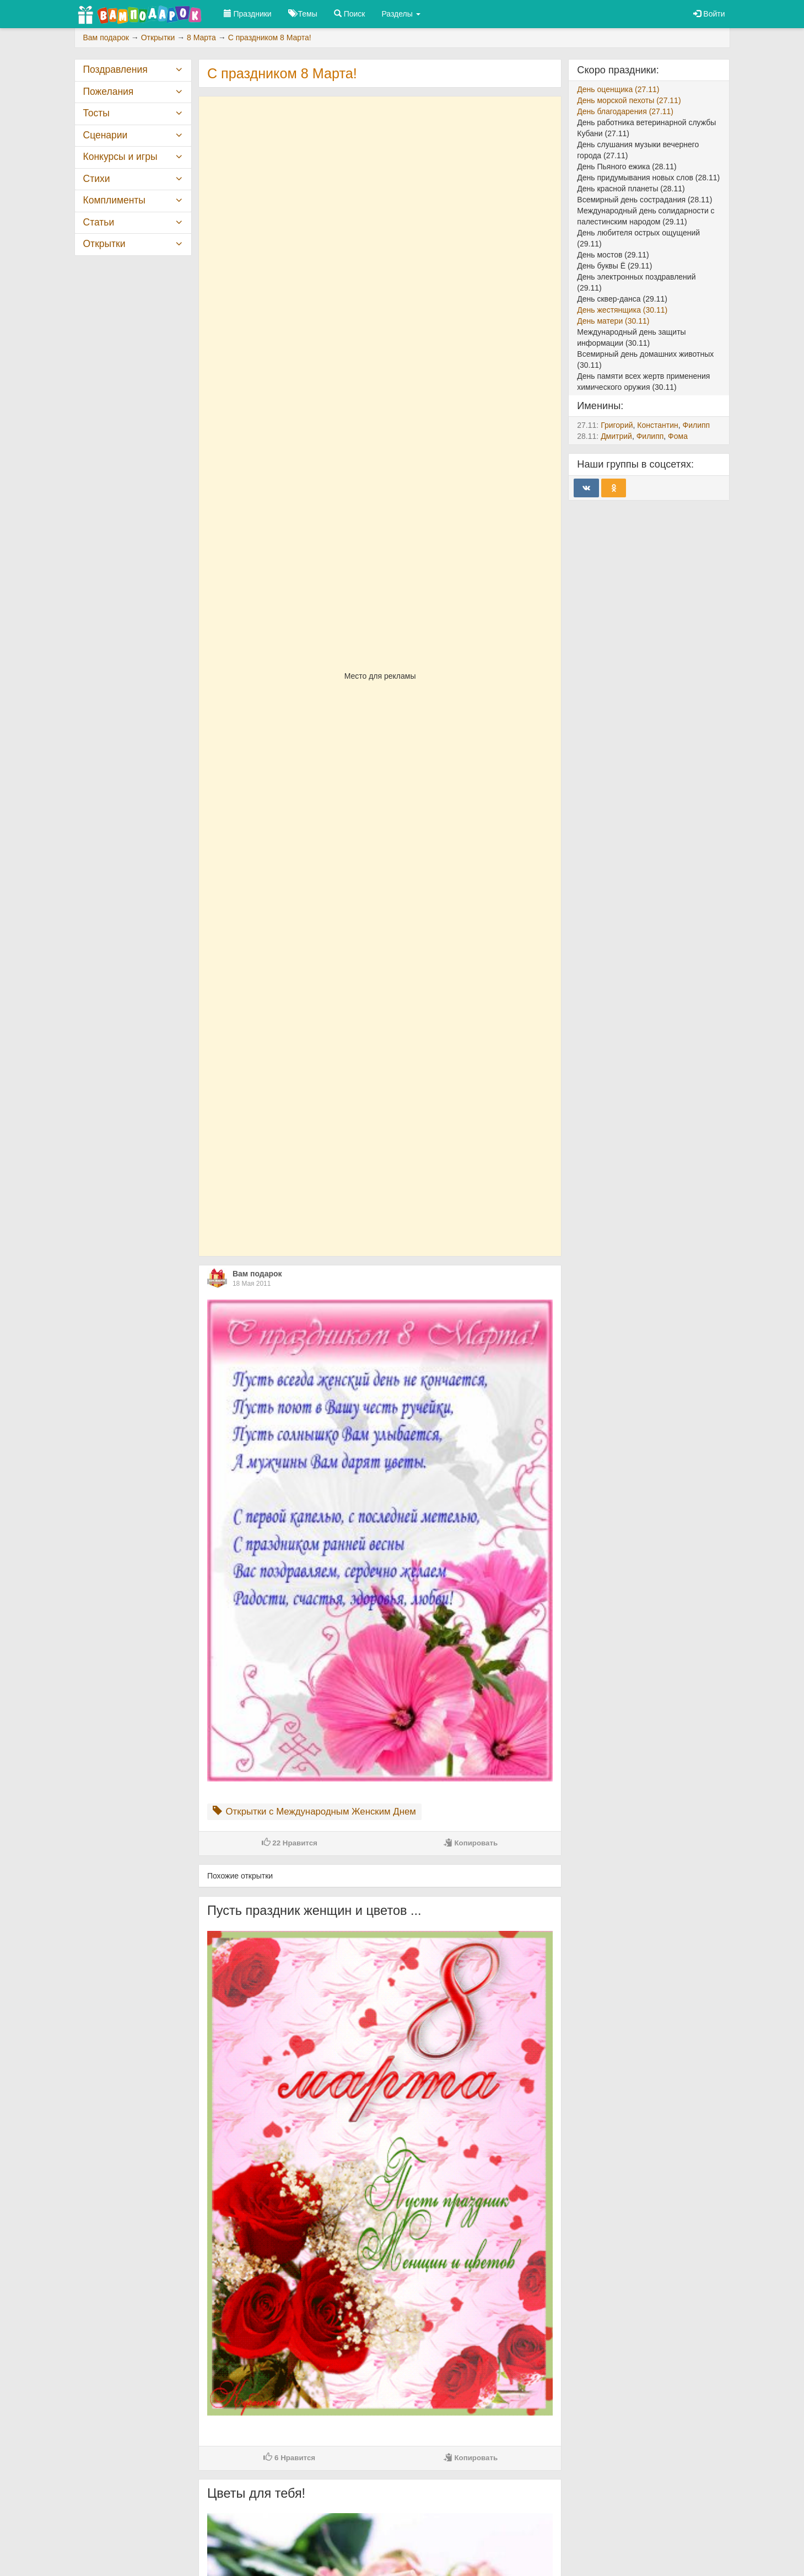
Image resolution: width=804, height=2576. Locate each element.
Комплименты (114, 200)
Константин (657, 425)
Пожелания (108, 91)
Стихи (96, 178)
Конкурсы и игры (120, 156)
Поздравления (115, 69)
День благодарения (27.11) (625, 111)
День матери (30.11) (613, 320)
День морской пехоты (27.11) (629, 100)
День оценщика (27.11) (618, 89)
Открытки (104, 243)
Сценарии (105, 135)
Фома (678, 436)
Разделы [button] (401, 13)
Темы (302, 13)
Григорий (617, 425)
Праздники (248, 13)
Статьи (99, 222)
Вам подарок (257, 1273)
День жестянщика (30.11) (622, 309)
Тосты (96, 113)
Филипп (696, 425)
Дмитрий (616, 436)
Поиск (349, 13)
